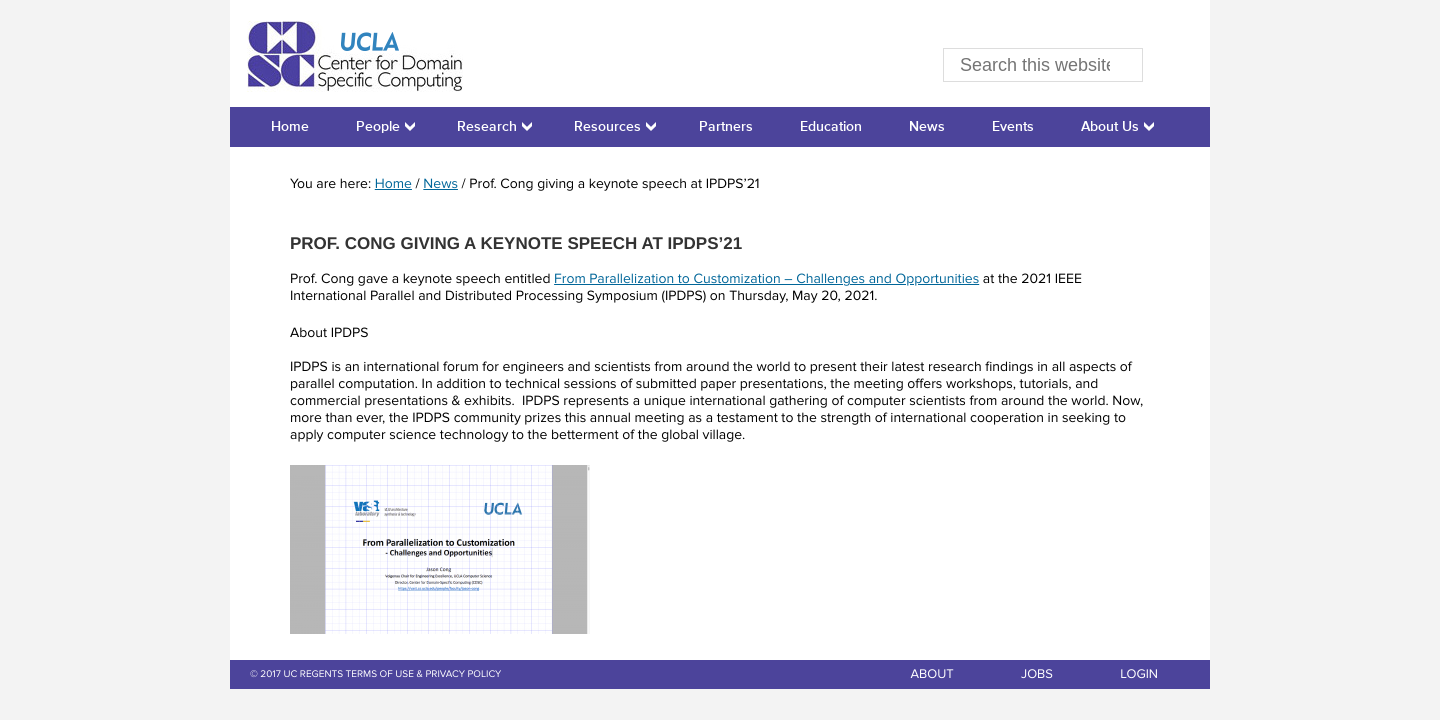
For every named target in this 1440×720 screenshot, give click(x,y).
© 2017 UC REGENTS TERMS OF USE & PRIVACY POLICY (375, 675)
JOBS (1037, 674)
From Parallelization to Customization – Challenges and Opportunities (766, 280)
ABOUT (931, 674)
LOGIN (1139, 674)
